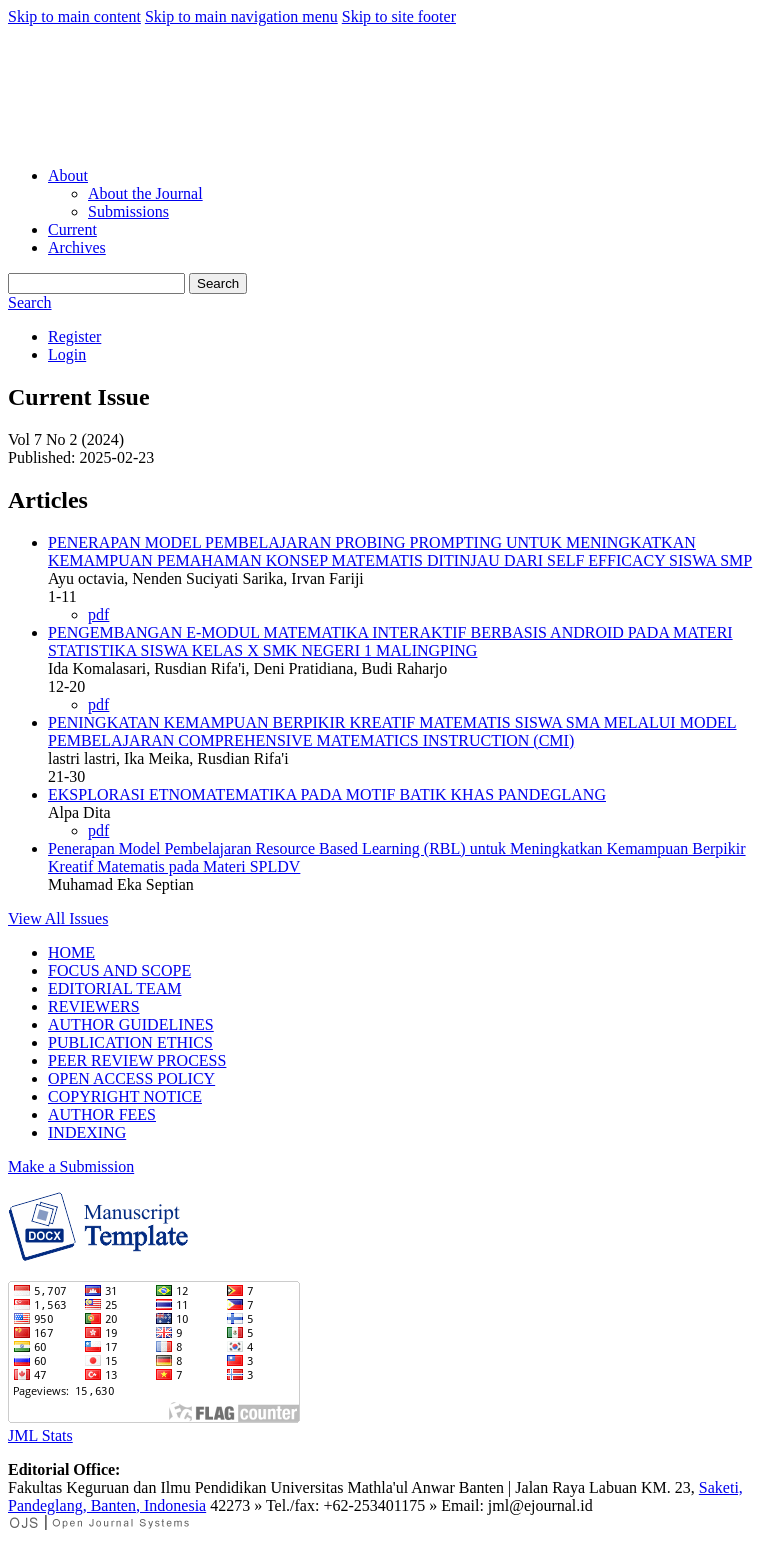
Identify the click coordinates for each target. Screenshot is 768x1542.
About (68, 175)
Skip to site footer (399, 16)
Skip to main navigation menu (241, 16)
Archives (77, 247)
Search (218, 283)
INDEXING (87, 1132)
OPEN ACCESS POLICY (131, 1078)
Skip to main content (74, 16)
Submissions (128, 211)
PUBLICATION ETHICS (130, 1042)
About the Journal (145, 193)
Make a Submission (71, 1166)
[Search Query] (96, 283)
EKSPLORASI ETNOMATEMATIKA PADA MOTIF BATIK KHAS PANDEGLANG (327, 794)
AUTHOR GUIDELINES (131, 1024)
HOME (71, 952)
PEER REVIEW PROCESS (137, 1060)
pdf (98, 614)
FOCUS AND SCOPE (119, 970)
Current (72, 229)
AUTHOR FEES (102, 1114)
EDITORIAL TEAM (114, 988)
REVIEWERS (94, 1006)
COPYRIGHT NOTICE (125, 1096)
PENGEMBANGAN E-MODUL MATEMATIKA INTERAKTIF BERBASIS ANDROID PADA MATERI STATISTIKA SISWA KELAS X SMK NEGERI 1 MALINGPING (390, 641)
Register (74, 336)
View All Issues (58, 918)
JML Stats (40, 1435)
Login (67, 354)
